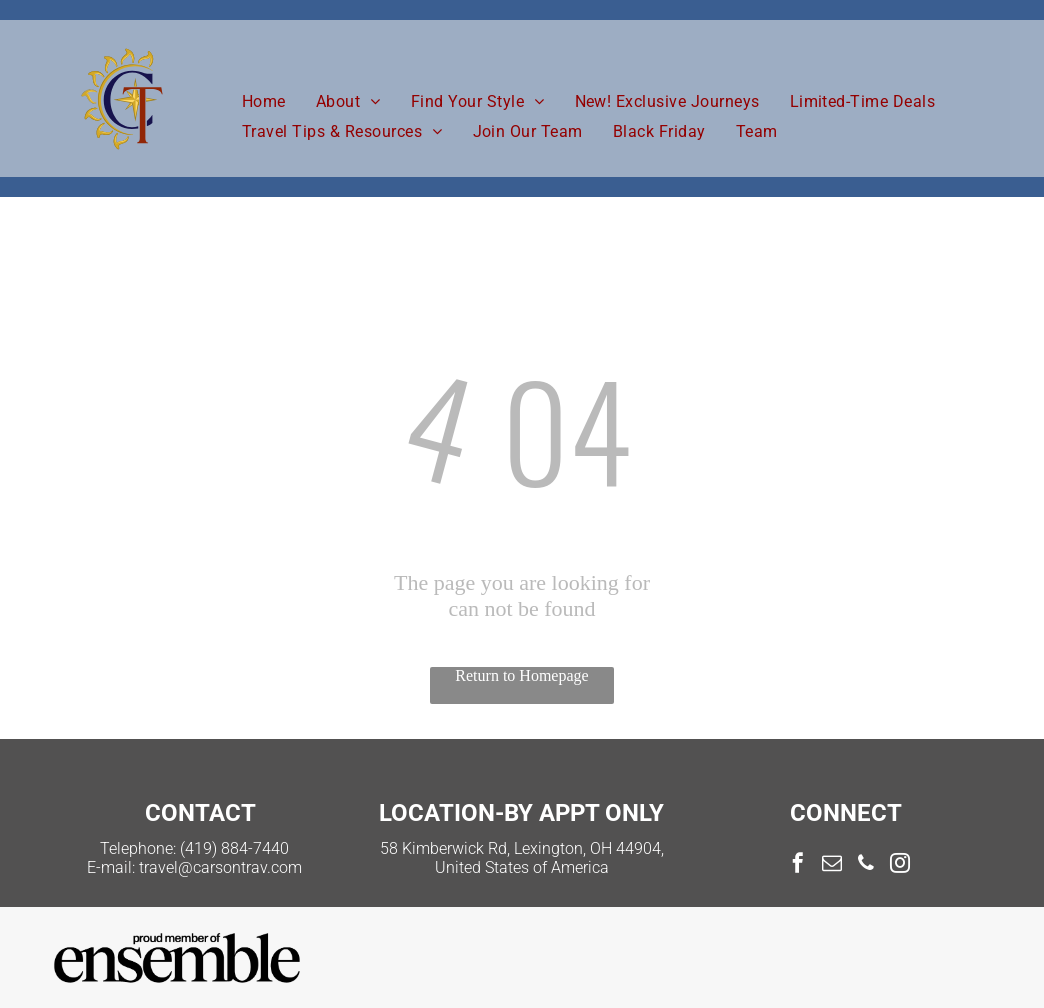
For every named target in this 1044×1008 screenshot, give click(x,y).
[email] (832, 865)
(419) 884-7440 (234, 848)
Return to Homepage (521, 675)
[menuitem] (264, 101)
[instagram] (900, 865)
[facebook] (798, 865)
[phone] (866, 865)
